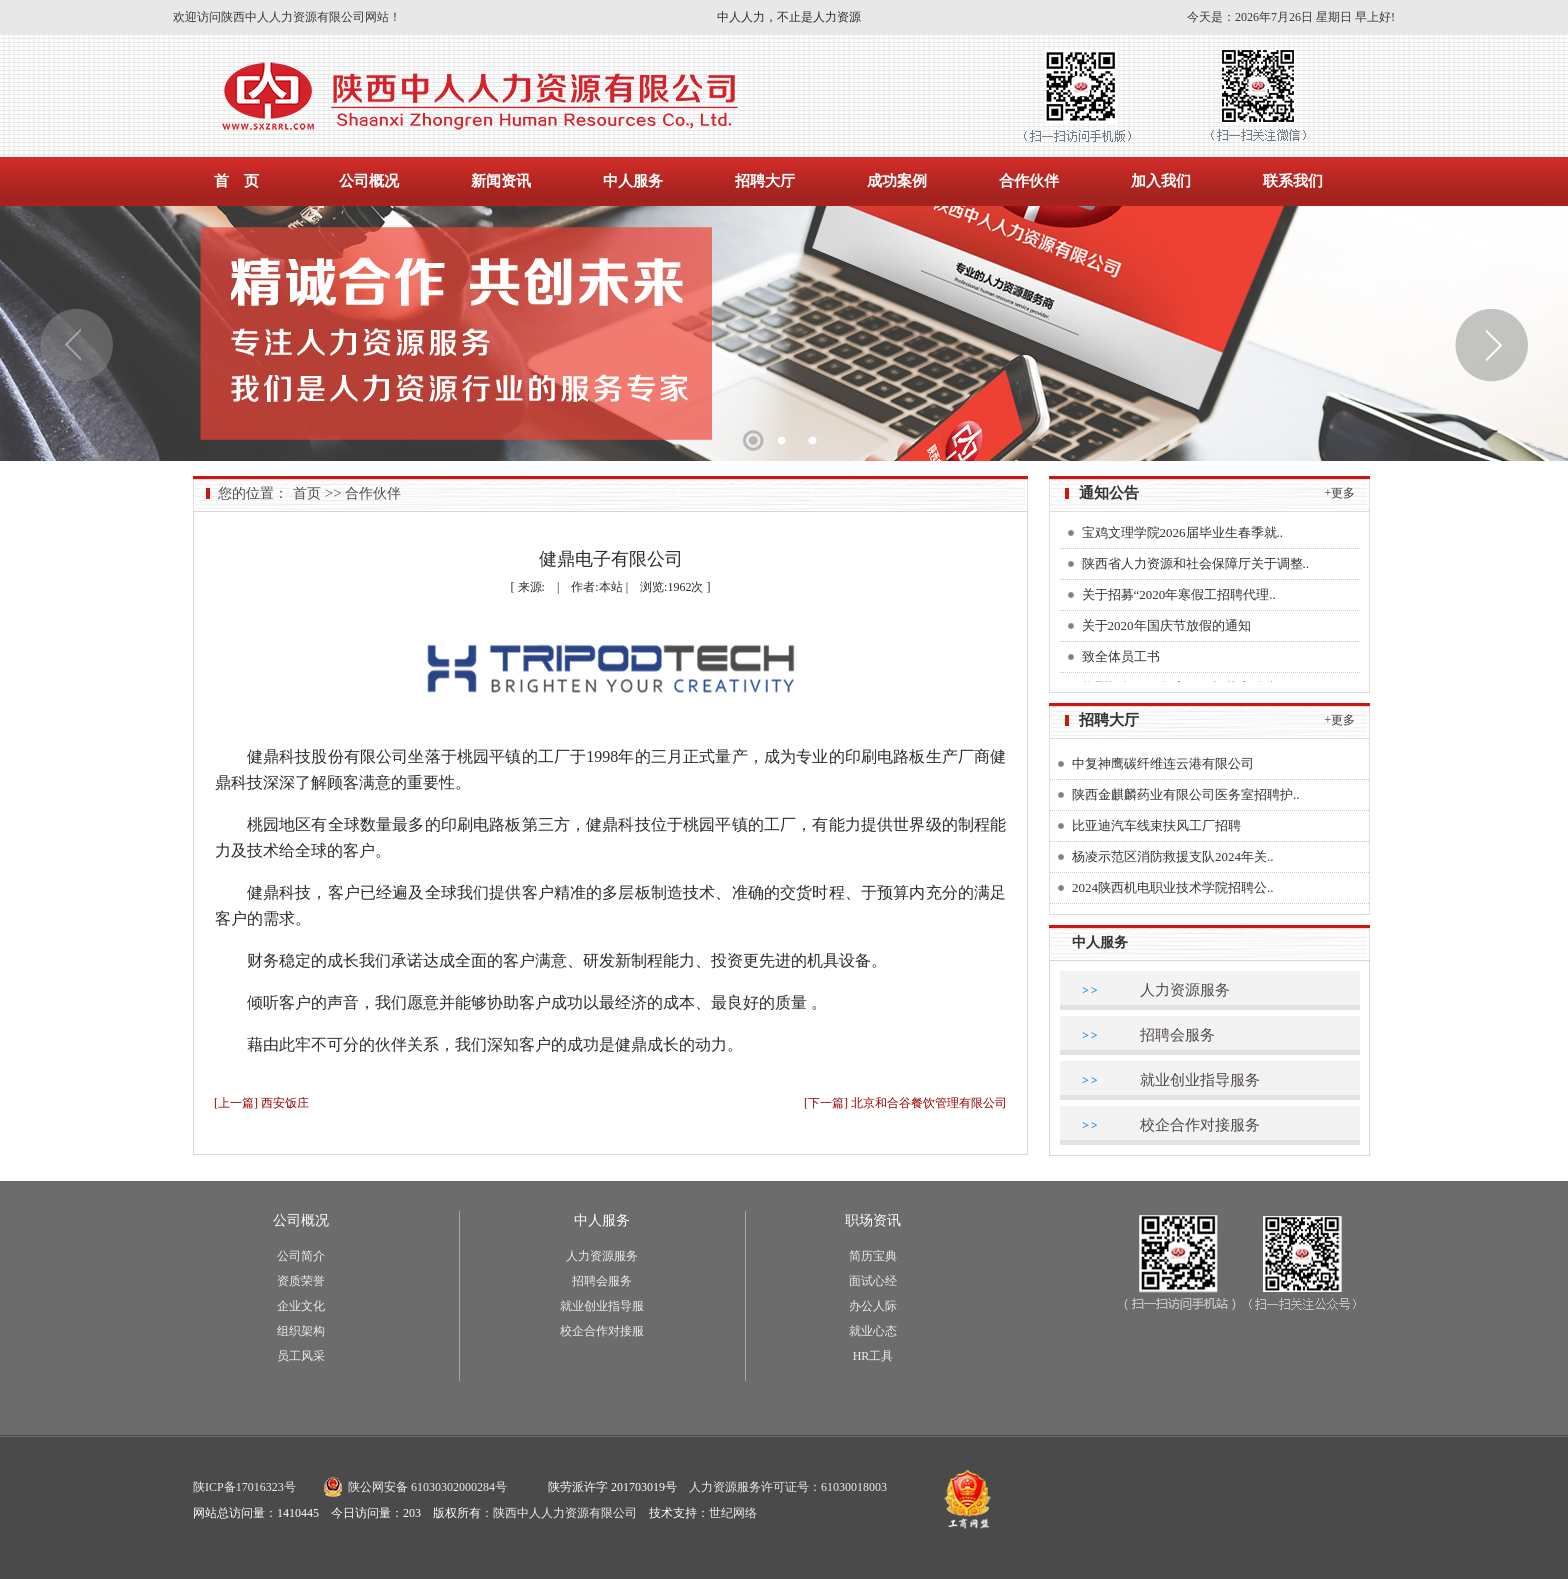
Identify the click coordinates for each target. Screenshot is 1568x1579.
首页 (307, 493)
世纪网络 (733, 1513)
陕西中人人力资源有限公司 (565, 1513)
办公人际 (873, 1306)
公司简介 (301, 1256)
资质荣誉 (301, 1281)
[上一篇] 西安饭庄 (261, 1103)
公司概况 (369, 181)
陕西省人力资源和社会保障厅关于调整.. (1196, 566)
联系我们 (1293, 181)
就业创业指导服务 (1200, 1080)
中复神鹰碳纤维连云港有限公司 (1163, 763)
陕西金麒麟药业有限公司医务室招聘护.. (1186, 794)
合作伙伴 (1029, 181)
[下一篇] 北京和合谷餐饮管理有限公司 (905, 1103)
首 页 (236, 181)
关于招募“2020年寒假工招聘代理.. (1179, 597)
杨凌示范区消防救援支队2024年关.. (1173, 856)
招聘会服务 (1177, 1035)
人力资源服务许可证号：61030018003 (788, 1487)
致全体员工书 (1121, 659)
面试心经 (873, 1281)
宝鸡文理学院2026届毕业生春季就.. (1183, 535)
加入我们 (1161, 181)
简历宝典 (873, 1256)
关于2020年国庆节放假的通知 (1166, 628)
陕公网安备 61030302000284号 (427, 1487)
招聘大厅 (765, 181)
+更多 (1340, 493)
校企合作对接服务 (1200, 1125)
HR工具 (873, 1356)
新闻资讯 (501, 181)
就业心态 (873, 1331)
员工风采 (301, 1356)
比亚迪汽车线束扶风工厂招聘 (1156, 825)
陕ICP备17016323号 (244, 1487)
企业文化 (301, 1306)
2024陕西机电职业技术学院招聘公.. (1173, 887)
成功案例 (897, 181)
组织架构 (301, 1331)
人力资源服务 (1185, 990)
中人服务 (633, 181)
